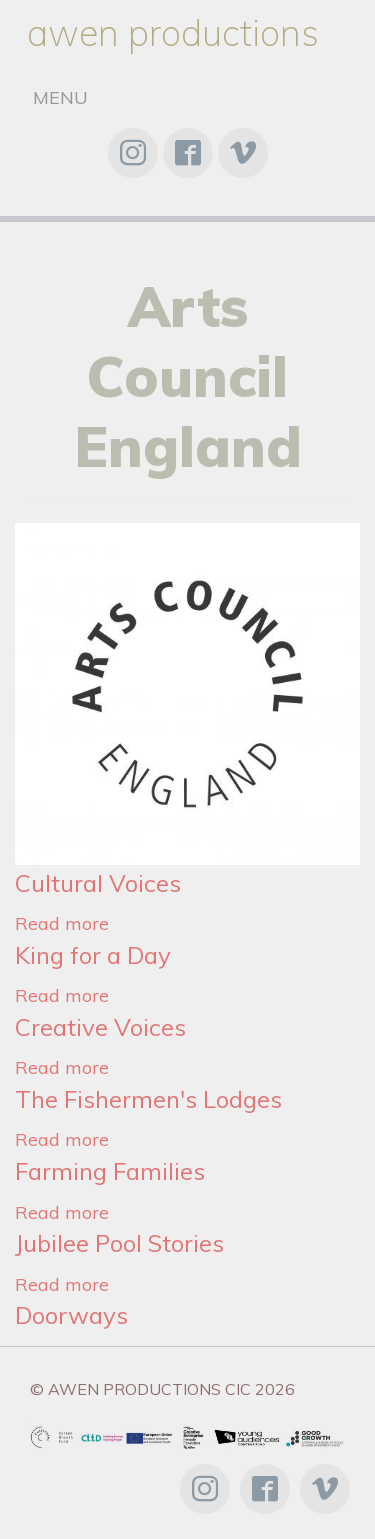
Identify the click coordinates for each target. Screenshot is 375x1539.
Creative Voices (100, 1027)
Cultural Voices (98, 883)
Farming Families (110, 1171)
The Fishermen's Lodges (148, 1099)
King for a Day (93, 955)
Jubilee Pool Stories (119, 1243)
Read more (62, 923)
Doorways (71, 1315)
